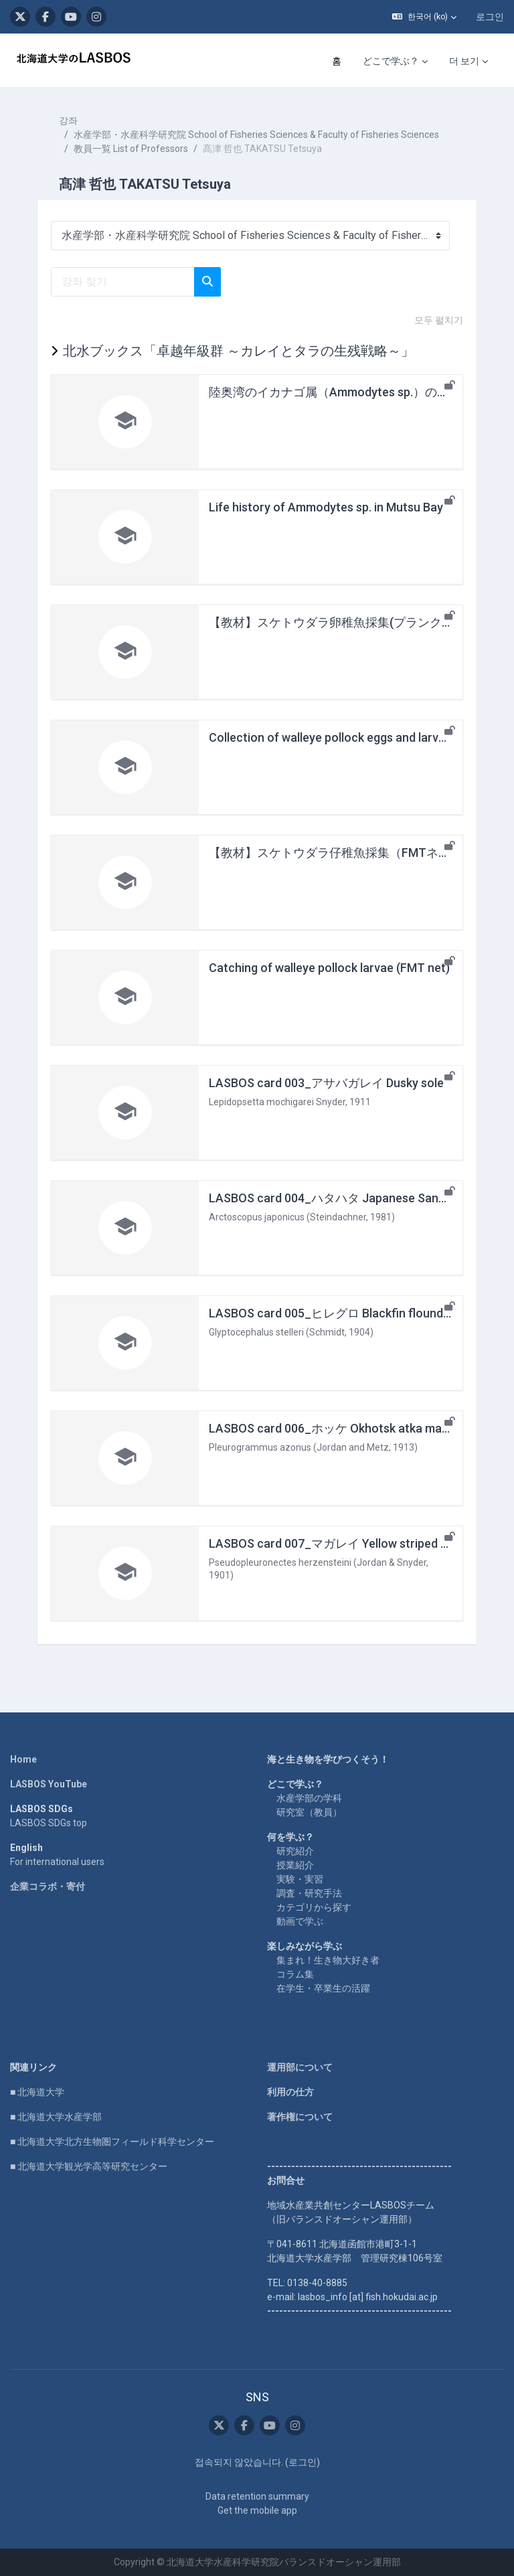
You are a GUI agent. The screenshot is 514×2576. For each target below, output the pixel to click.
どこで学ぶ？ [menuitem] (391, 61)
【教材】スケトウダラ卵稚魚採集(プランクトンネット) (357, 622)
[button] (424, 16)
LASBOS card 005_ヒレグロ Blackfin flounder (331, 1313)
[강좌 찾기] (123, 282)
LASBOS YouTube (48, 1784)
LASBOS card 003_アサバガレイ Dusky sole (326, 1083)
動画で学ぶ (299, 1921)
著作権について (300, 2116)
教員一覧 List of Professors (131, 148)
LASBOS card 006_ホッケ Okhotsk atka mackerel (342, 1428)
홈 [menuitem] (336, 61)
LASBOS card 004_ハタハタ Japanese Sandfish (337, 1198)
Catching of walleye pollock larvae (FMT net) (329, 968)
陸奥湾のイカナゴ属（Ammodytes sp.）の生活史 (341, 392)
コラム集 (295, 1974)
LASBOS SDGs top (48, 1823)
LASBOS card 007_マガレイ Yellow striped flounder (348, 1543)
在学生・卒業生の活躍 (323, 1988)
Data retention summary (257, 2496)
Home (23, 1759)
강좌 (68, 120)
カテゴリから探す (313, 1907)
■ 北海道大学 (37, 2092)
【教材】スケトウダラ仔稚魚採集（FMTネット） (342, 853)
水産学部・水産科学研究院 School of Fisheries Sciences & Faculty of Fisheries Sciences (256, 134)
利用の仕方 (290, 2092)
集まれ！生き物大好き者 (327, 1960)
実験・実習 (299, 1879)
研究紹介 (295, 1851)
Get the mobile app (257, 2510)
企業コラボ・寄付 (47, 1886)
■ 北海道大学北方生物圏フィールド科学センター (112, 2141)
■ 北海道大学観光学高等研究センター (88, 2166)
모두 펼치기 (438, 320)
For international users (57, 1861)
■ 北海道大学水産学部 (56, 2116)
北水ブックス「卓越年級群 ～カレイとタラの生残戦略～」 (238, 351)
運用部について (300, 2067)
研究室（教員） (309, 1812)
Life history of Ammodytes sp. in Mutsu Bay (326, 507)
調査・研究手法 (309, 1893)
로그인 (490, 16)
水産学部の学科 (309, 1798)
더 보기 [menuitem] (464, 61)
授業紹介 (295, 1865)
